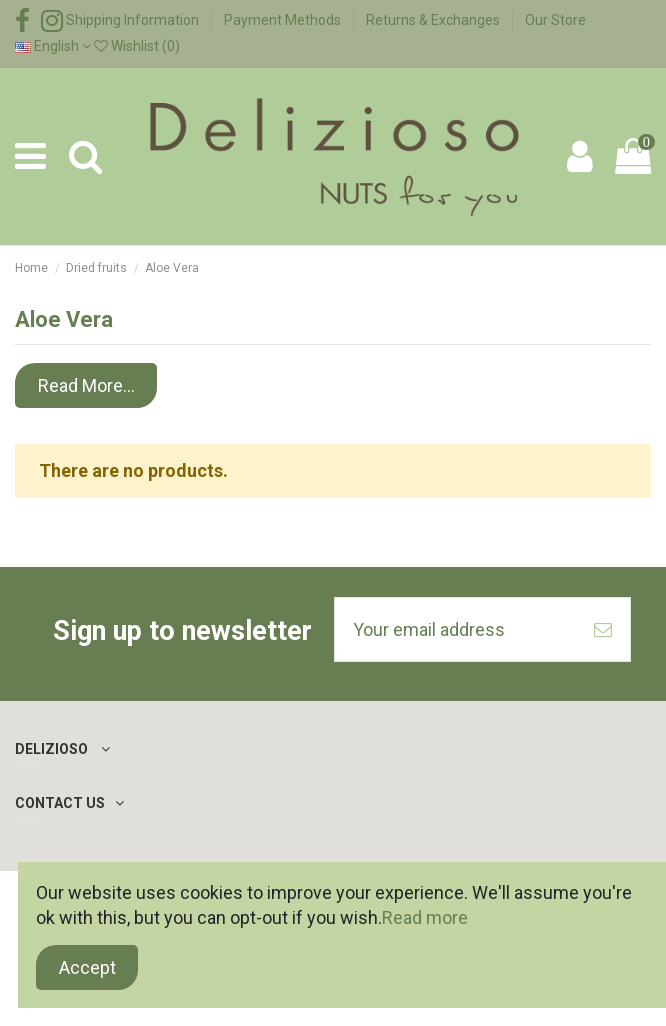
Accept (87, 967)
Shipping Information (134, 20)
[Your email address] (455, 629)
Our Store (555, 20)
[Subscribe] (603, 629)
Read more (425, 917)
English (53, 46)
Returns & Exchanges (434, 20)
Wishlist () (137, 46)
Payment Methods (284, 20)
